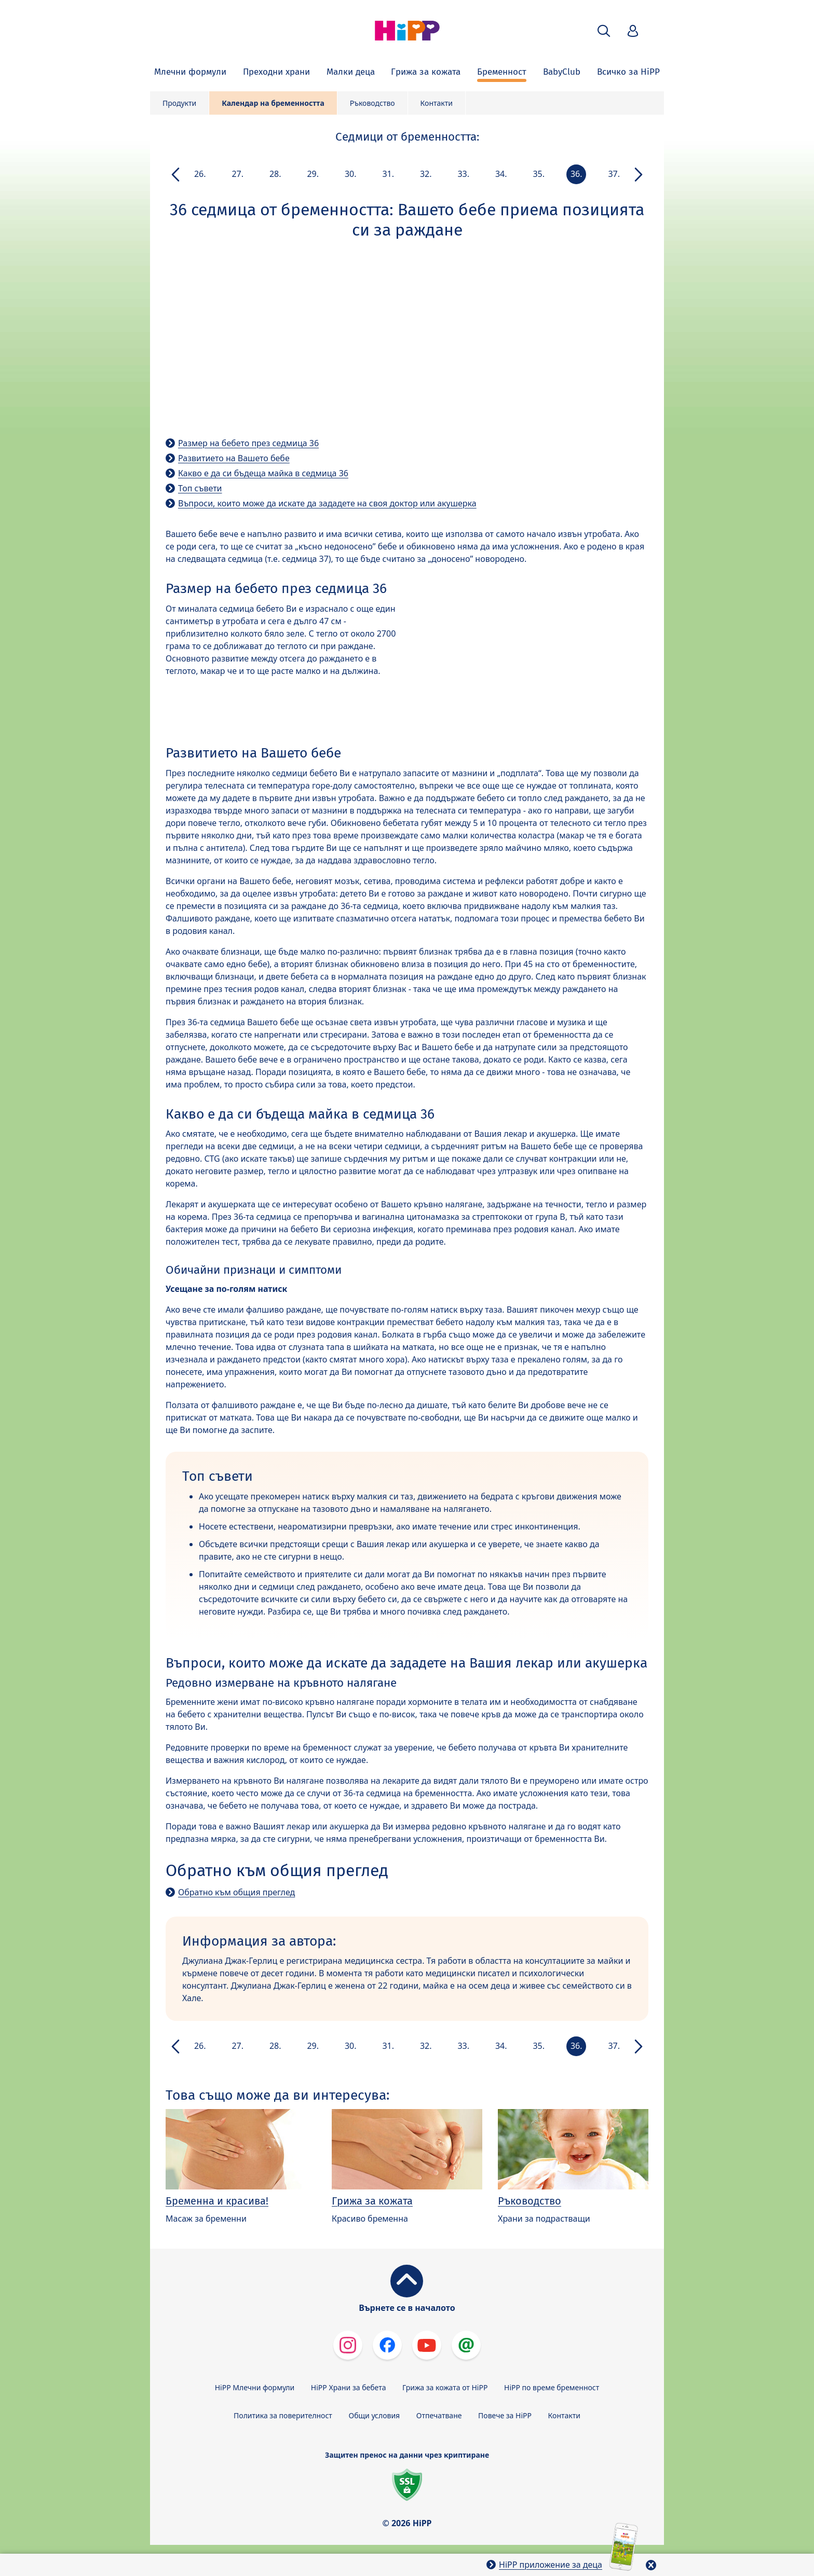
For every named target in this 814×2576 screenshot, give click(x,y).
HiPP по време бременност (551, 2387)
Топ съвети (200, 488)
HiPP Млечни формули (254, 2387)
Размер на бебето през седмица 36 (248, 443)
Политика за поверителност (283, 2415)
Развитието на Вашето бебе (234, 458)
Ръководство (372, 103)
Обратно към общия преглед (236, 1892)
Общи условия (374, 2415)
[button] (604, 30)
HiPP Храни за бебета (348, 2387)
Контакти (436, 103)
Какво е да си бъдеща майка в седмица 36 (263, 473)
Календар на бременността (273, 103)
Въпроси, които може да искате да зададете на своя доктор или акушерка (327, 503)
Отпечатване (439, 2415)
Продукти (179, 103)
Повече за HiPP (505, 2415)
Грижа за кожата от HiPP (444, 2387)
